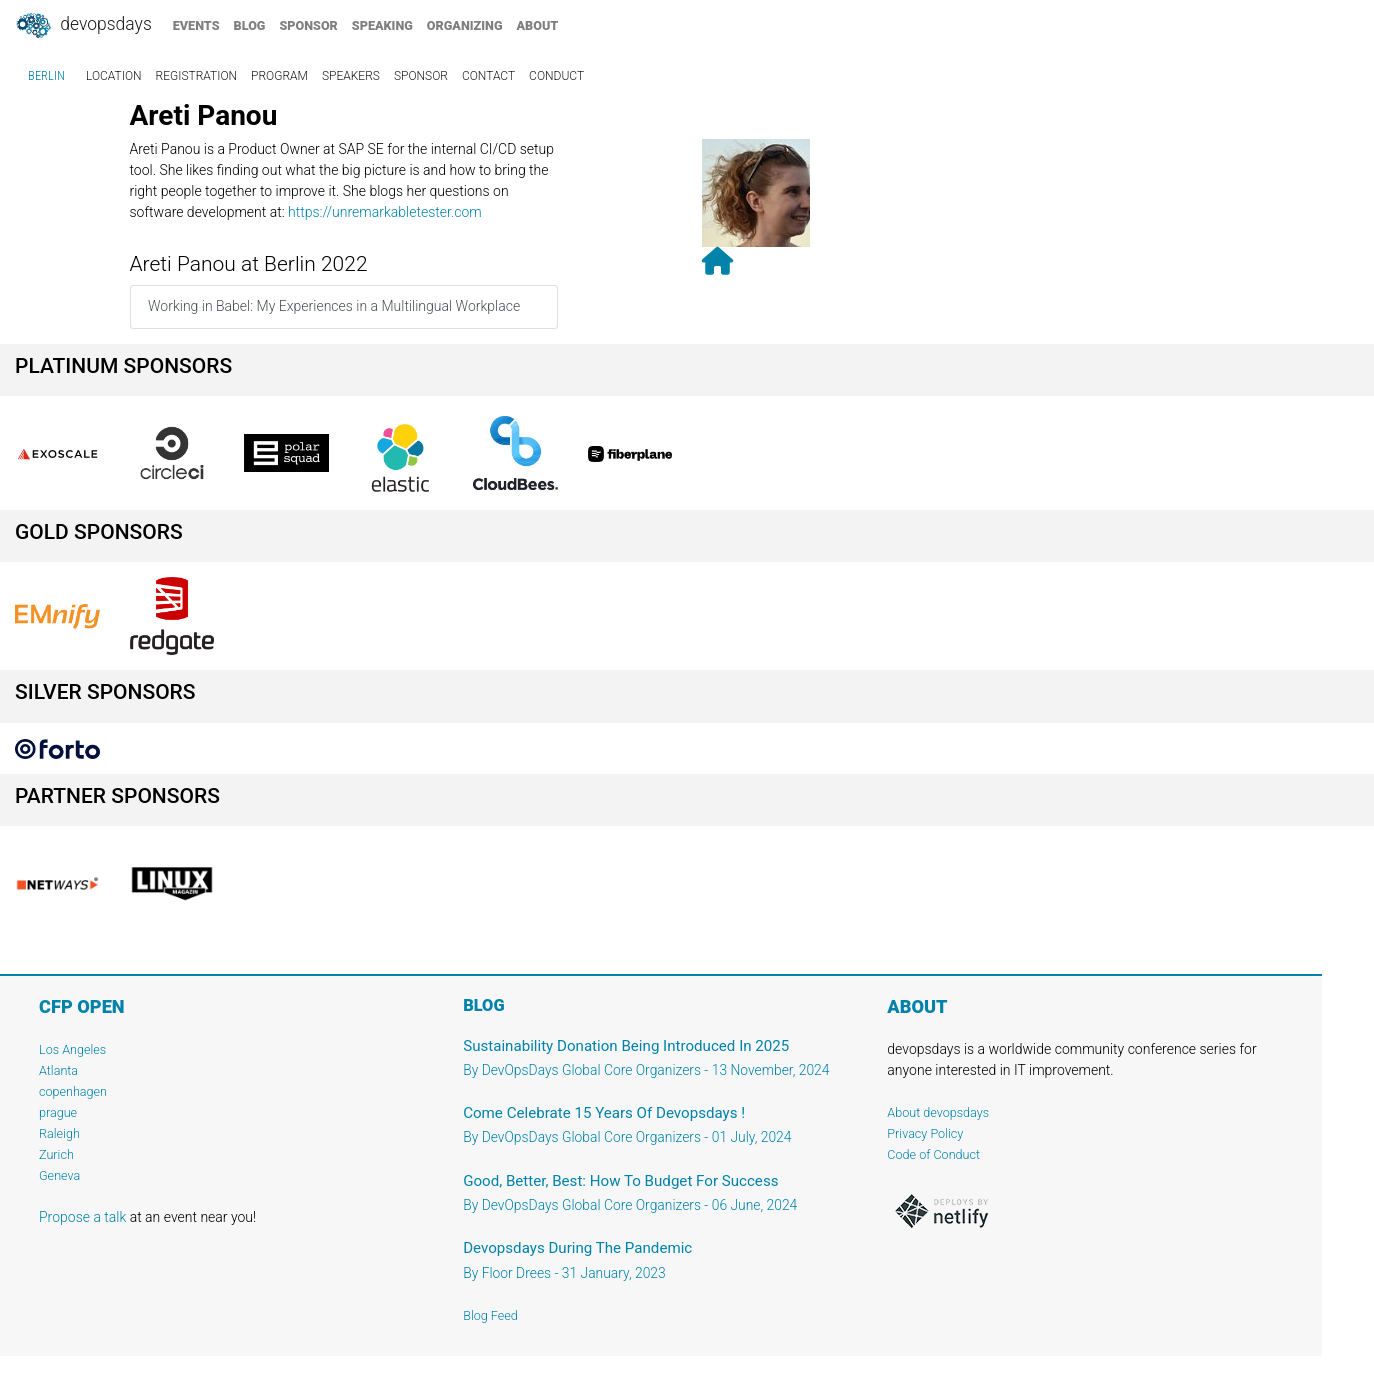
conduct (556, 76)
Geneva (59, 1175)
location (114, 76)
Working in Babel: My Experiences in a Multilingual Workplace (334, 306)
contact (488, 76)
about (538, 25)
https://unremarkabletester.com (385, 212)
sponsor (308, 25)
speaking (382, 25)
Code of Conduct (933, 1154)
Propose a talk (82, 1217)
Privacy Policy (925, 1133)
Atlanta (58, 1070)
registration (197, 76)
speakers (351, 76)
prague (58, 1112)
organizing (465, 25)
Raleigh (59, 1133)
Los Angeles (72, 1049)
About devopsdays (938, 1112)
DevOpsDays (83, 26)
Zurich (56, 1154)
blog (250, 25)
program (279, 76)
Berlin (46, 76)
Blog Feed (490, 1315)
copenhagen (73, 1091)
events (196, 25)
